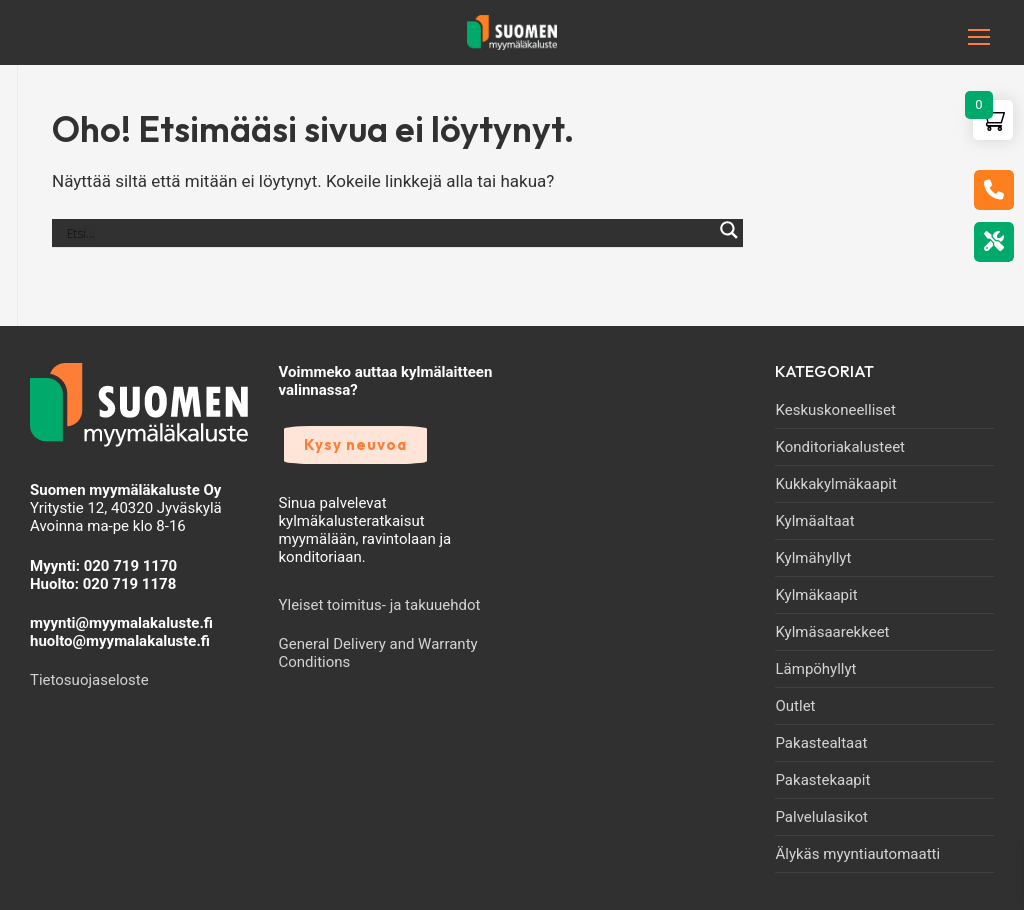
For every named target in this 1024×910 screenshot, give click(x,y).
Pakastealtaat (821, 743)
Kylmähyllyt (813, 558)
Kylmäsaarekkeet (832, 632)
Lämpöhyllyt (815, 669)
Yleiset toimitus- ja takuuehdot (380, 605)
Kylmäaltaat (814, 521)
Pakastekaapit (822, 780)
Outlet (795, 706)
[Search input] (388, 233)
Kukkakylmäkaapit (835, 484)
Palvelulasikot (821, 817)
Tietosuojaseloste (89, 680)
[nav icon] (948, 37)
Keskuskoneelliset (835, 410)
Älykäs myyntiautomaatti (857, 854)
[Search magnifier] (729, 241)
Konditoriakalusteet (840, 447)
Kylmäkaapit (816, 595)
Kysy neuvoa (355, 444)
